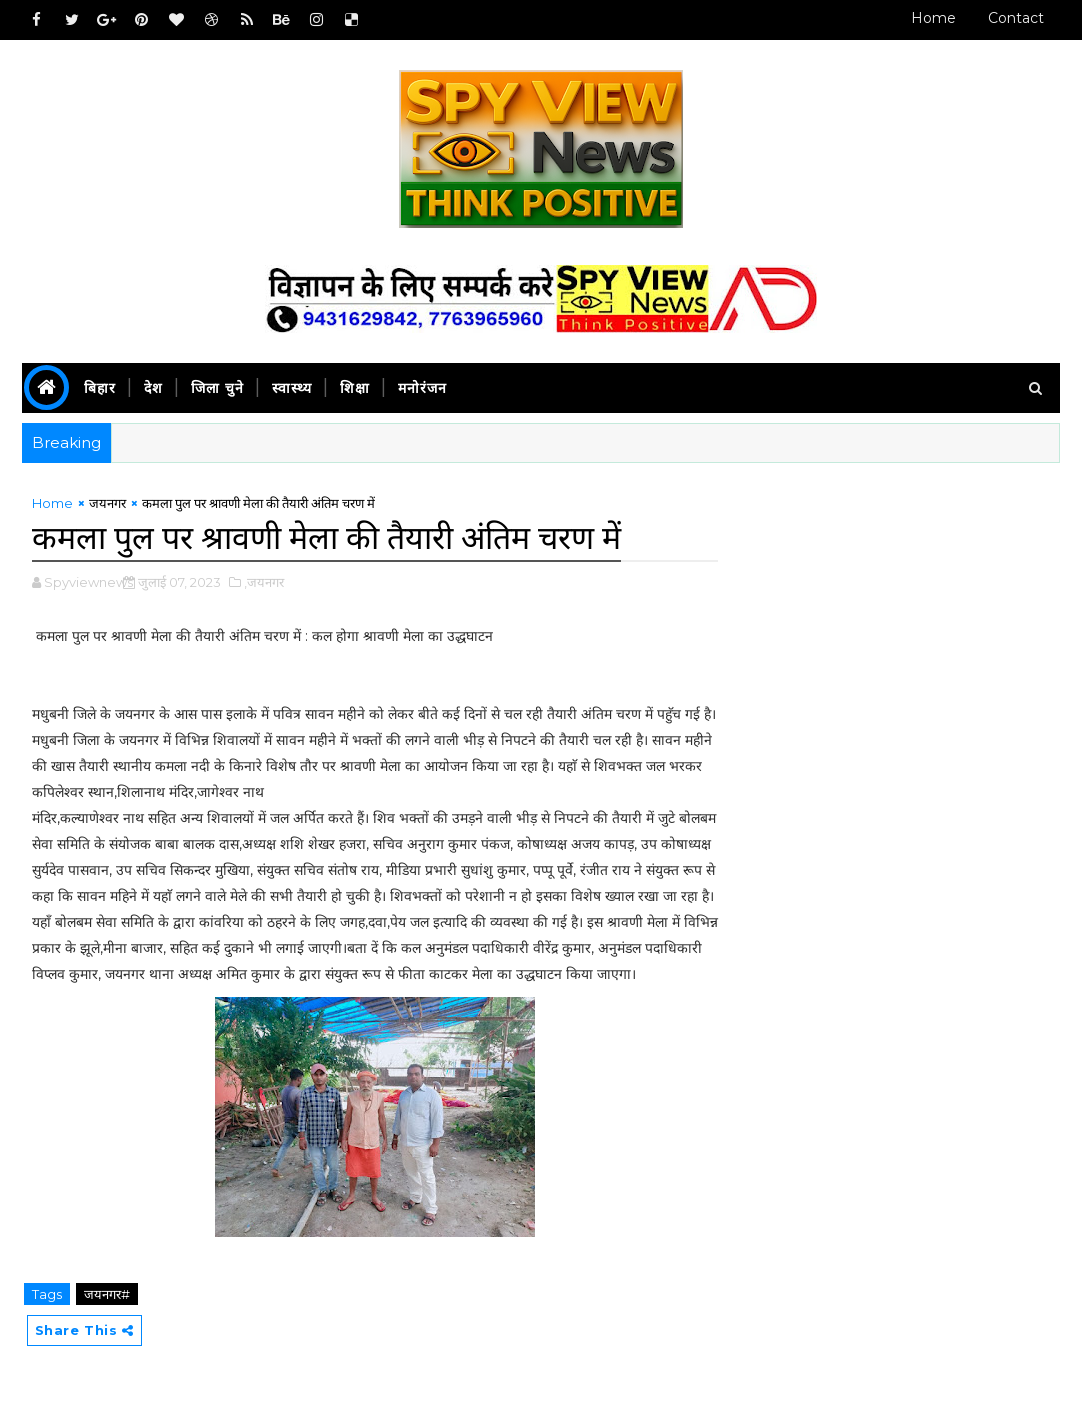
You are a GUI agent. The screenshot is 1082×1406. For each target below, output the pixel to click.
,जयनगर (264, 582)
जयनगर (107, 503)
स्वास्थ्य (292, 388)
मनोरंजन (422, 388)
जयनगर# (107, 1294)
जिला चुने (217, 388)
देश (153, 388)
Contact (1016, 18)
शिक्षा (355, 388)
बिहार (100, 388)
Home (933, 18)
